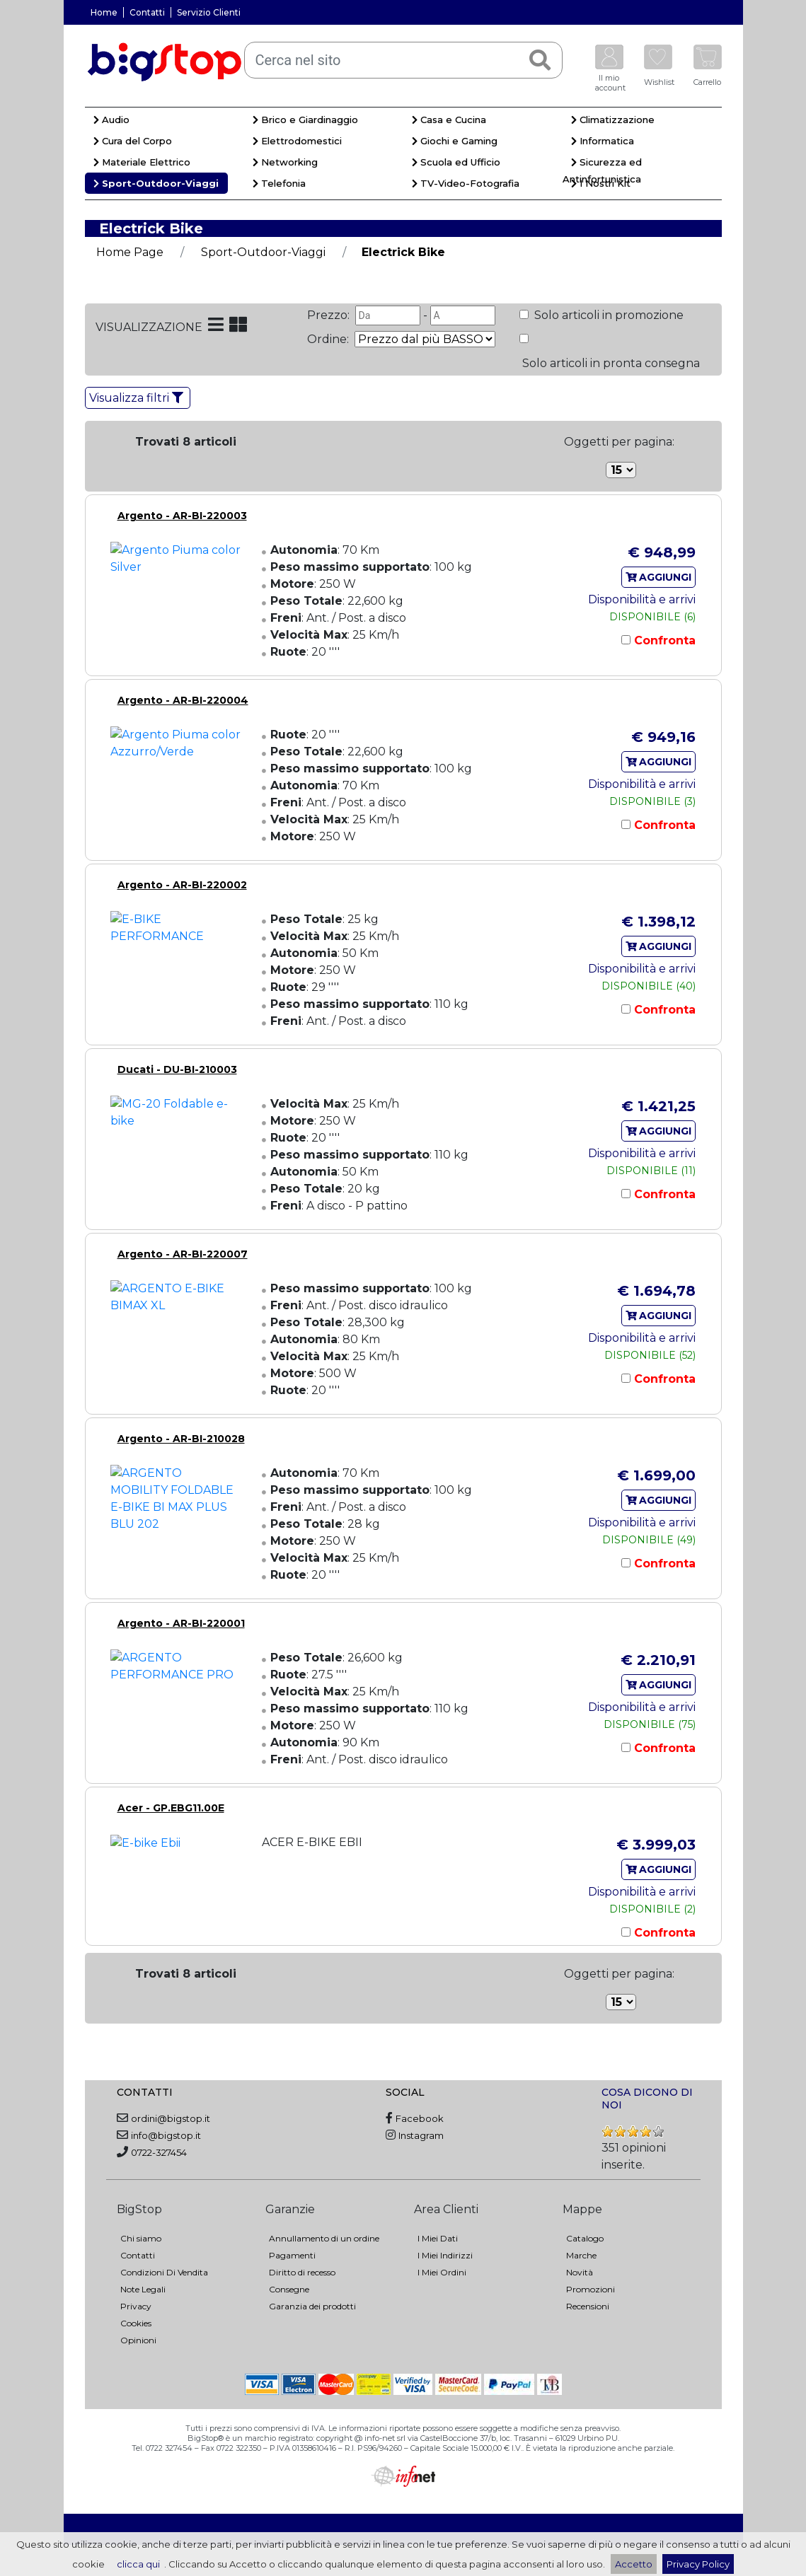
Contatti (147, 12)
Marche (581, 2255)
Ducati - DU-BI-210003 (177, 1069)
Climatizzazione (613, 119)
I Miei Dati (438, 2238)
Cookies (135, 2323)
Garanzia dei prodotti (312, 2306)
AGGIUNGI (659, 577)
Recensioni (587, 2306)
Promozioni (590, 2289)
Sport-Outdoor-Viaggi (156, 183)
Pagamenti (292, 2255)
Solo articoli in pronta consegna (609, 363)
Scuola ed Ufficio (456, 162)
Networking (285, 162)
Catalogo (585, 2238)
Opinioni (138, 2340)
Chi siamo (140, 2238)
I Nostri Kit (601, 183)
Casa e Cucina (449, 119)
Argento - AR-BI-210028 (181, 1438)
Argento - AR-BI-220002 (182, 884)
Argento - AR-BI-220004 (182, 700)
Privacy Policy (698, 2564)
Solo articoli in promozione (607, 315)
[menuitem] (164, 121)
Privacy (135, 2306)
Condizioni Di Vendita (164, 2272)
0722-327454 (159, 2152)
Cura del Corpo (132, 140)
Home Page (129, 252)
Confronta (663, 640)
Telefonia (279, 183)
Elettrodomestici (297, 140)
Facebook (420, 2118)
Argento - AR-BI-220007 (182, 1254)
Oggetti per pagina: (619, 441)
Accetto (633, 2564)
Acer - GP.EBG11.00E (170, 1808)
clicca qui (138, 2564)
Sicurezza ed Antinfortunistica (603, 170)
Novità (579, 2272)
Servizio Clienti (209, 12)
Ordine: (329, 339)
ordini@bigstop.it (170, 2118)
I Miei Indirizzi (445, 2255)
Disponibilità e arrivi (642, 599)
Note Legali (143, 2289)
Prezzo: (329, 315)
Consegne (289, 2289)
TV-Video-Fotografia (465, 183)
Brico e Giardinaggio (305, 119)
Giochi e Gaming (454, 140)
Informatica (602, 140)
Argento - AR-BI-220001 (181, 1623)
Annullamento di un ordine (324, 2238)
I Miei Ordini (442, 2272)
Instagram (421, 2135)
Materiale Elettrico (141, 162)
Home (104, 12)
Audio (111, 119)
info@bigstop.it (166, 2135)
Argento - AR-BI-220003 (182, 515)
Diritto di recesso (302, 2272)
